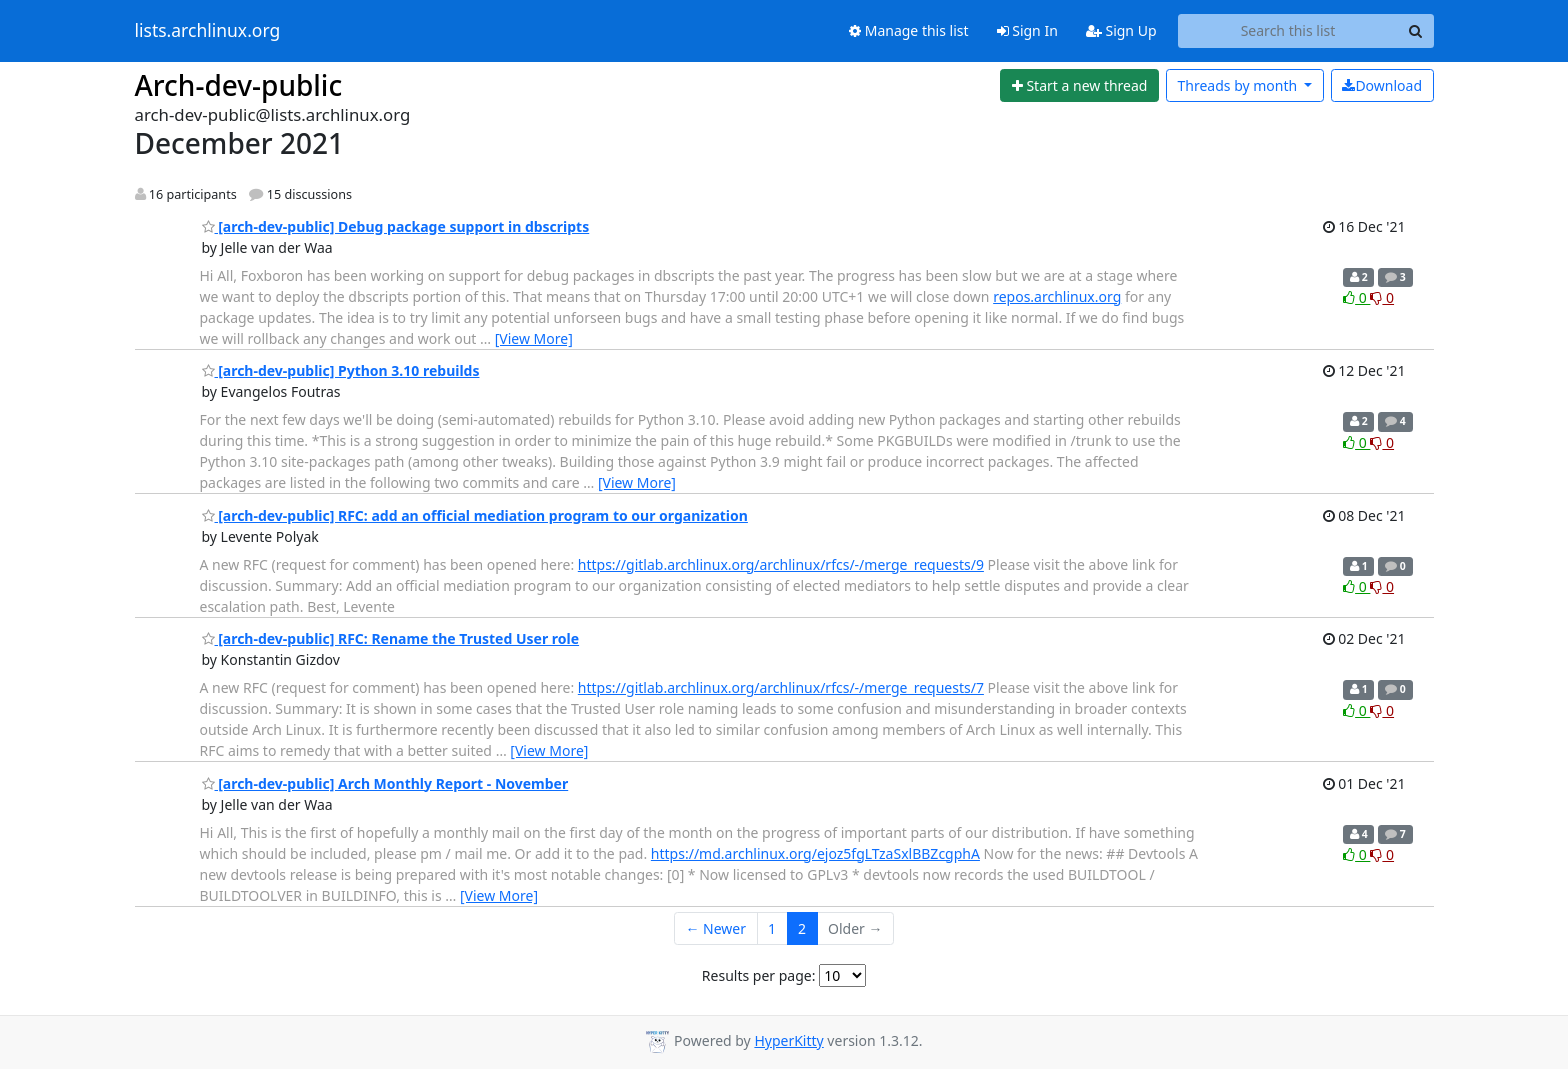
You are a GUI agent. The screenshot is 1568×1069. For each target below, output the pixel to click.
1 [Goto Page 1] (772, 928)
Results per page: (759, 975)
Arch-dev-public (239, 85)
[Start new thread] (1079, 86)
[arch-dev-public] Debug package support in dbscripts (396, 226)
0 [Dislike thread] (1382, 297)
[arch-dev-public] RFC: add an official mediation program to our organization (475, 515)
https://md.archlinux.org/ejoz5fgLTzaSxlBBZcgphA (815, 853)
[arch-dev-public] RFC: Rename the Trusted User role (391, 638)
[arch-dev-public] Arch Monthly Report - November (385, 783)
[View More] (534, 338)
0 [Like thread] (1356, 297)
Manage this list (909, 30)
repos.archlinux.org (1057, 296)
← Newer (715, 928)
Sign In (1027, 30)
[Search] (1416, 31)
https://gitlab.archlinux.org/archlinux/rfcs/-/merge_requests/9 (781, 564)
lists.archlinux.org (208, 31)
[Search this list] (1288, 31)
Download (1382, 85)
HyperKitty (788, 1040)
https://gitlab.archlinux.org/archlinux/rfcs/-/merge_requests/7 (781, 687)
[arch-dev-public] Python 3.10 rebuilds (341, 370)
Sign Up (1121, 30)
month (1238, 85)
